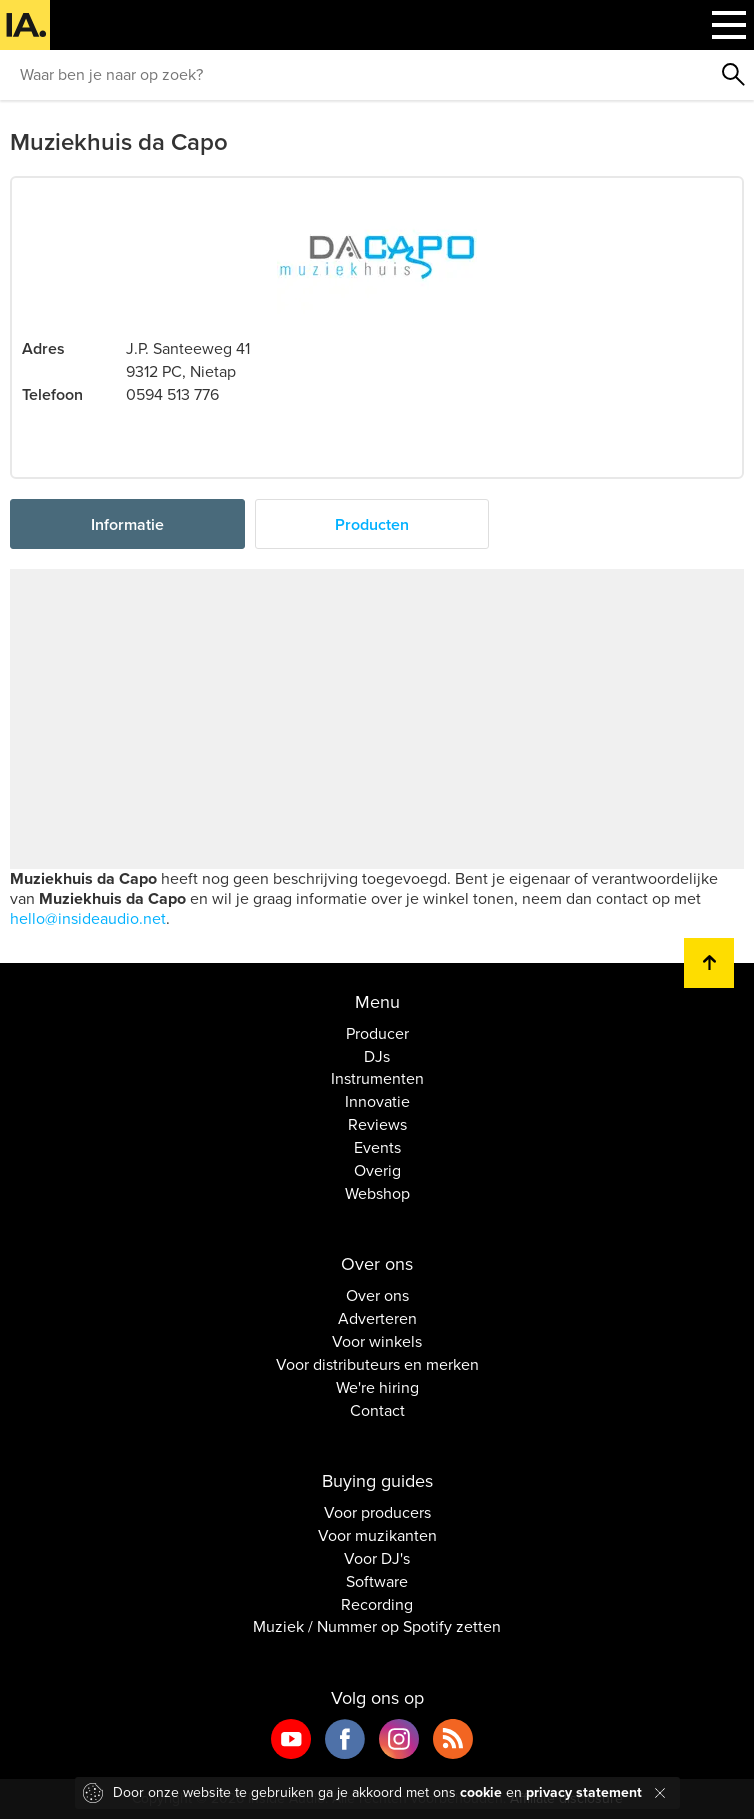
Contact (377, 1411)
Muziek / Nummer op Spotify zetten (377, 1627)
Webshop (377, 1194)
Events (377, 1148)
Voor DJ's (377, 1559)
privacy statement (584, 1792)
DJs (377, 1057)
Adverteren (377, 1319)
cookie (481, 1792)
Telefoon (52, 395)
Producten (372, 525)
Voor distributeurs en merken (377, 1365)
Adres (43, 349)
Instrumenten (377, 1079)
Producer (377, 1034)
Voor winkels (377, 1342)
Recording (377, 1605)
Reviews (377, 1125)
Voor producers (377, 1513)
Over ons (377, 1296)
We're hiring (377, 1388)
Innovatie (377, 1102)
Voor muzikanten (377, 1536)
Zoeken (734, 75)
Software (377, 1582)
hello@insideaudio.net (88, 919)
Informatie (127, 525)
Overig (377, 1171)
